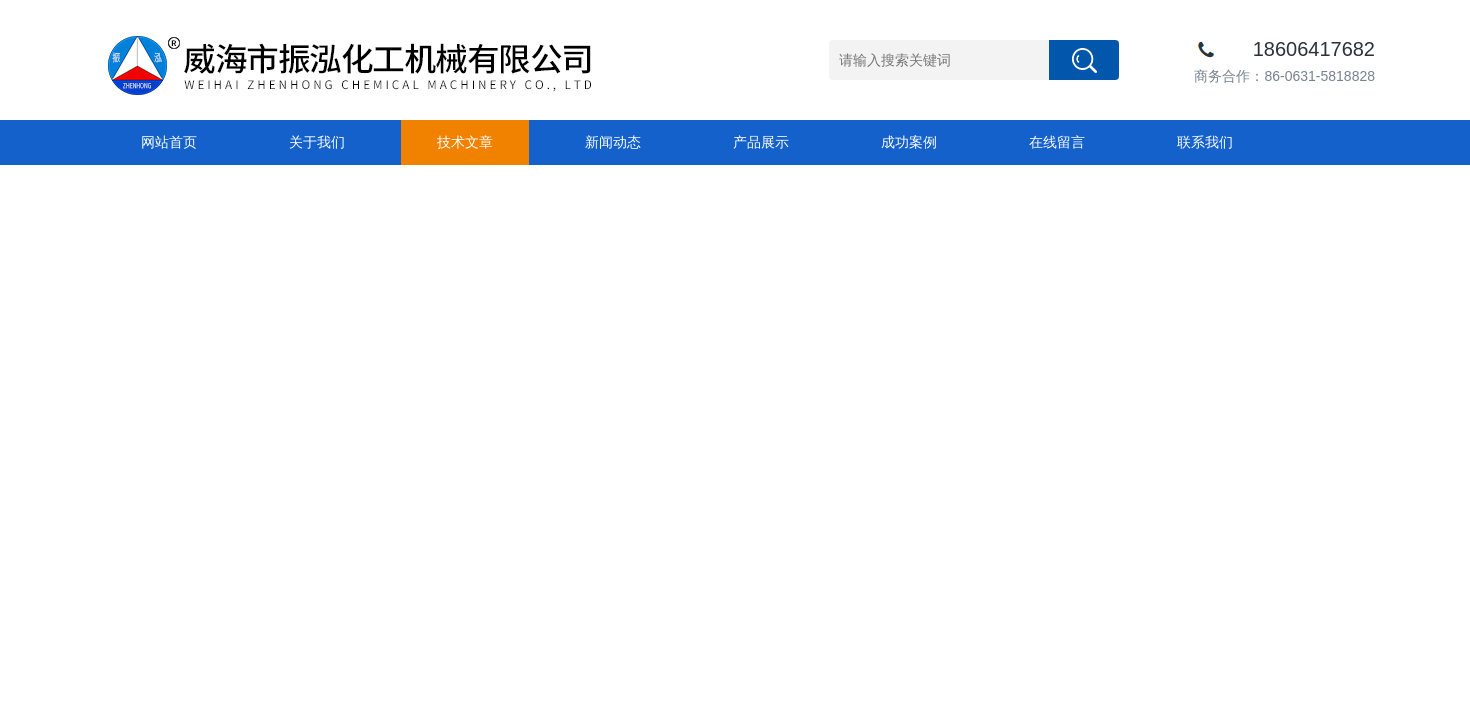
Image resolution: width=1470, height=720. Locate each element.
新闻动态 (613, 142)
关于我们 (317, 142)
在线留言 (1057, 142)
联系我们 (1205, 142)
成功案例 (909, 142)
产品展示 (761, 142)
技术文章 (465, 142)
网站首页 (169, 142)
